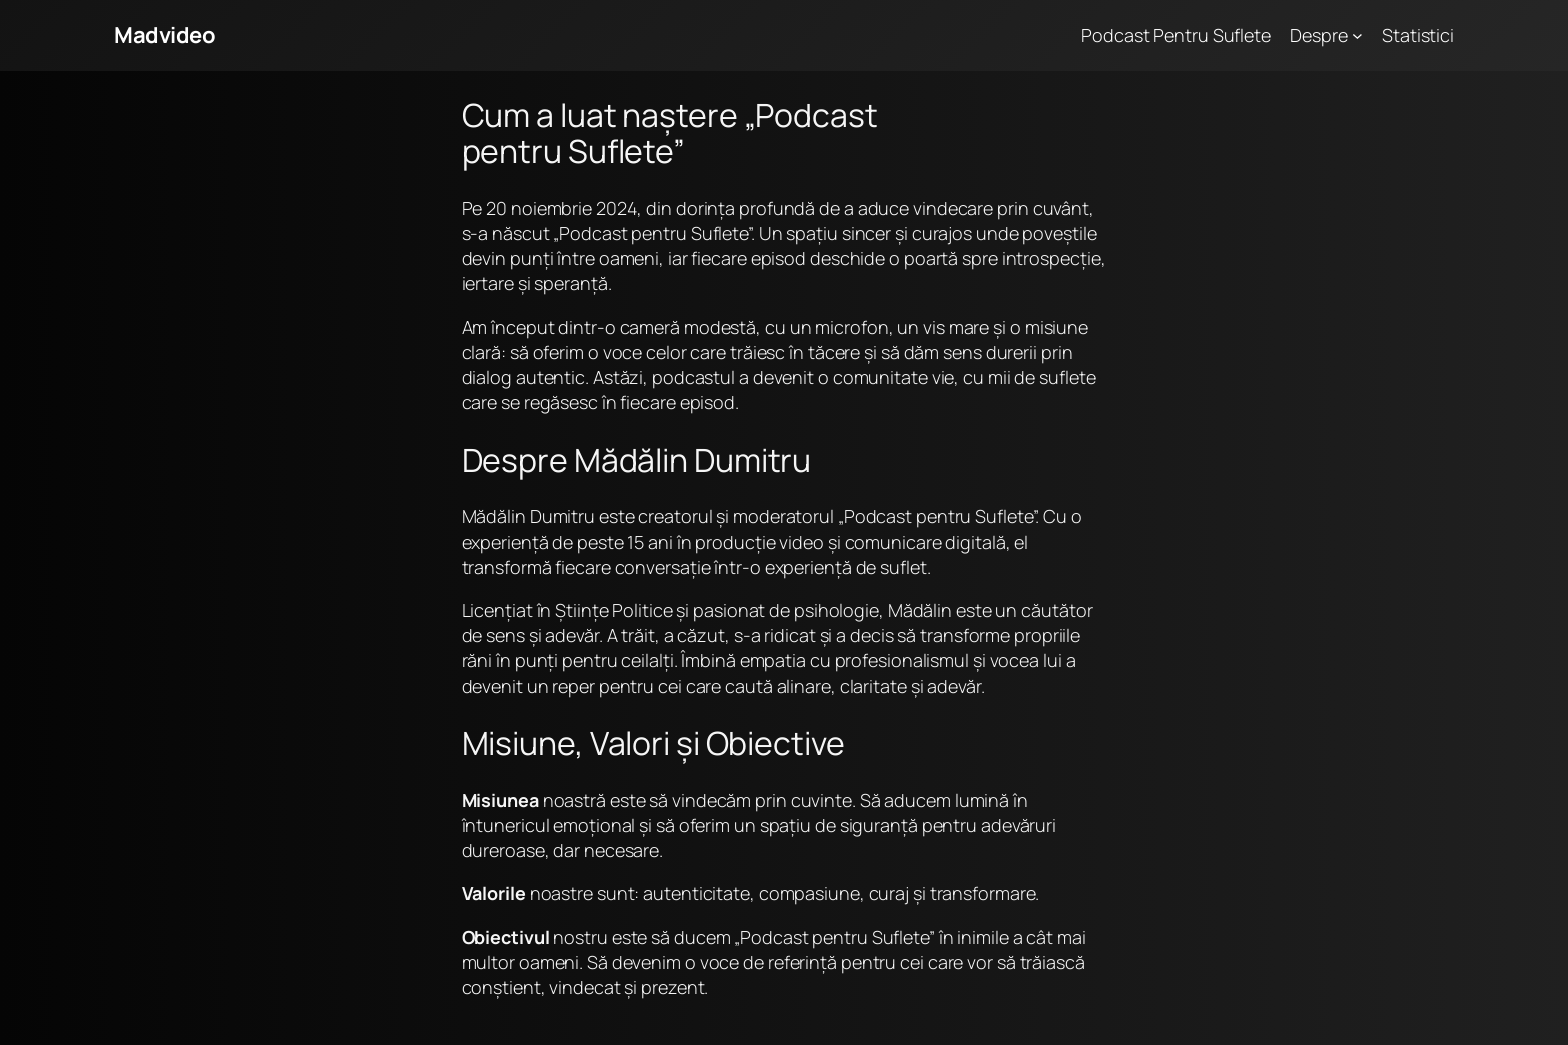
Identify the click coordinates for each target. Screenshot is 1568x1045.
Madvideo (164, 35)
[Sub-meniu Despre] (1357, 35)
